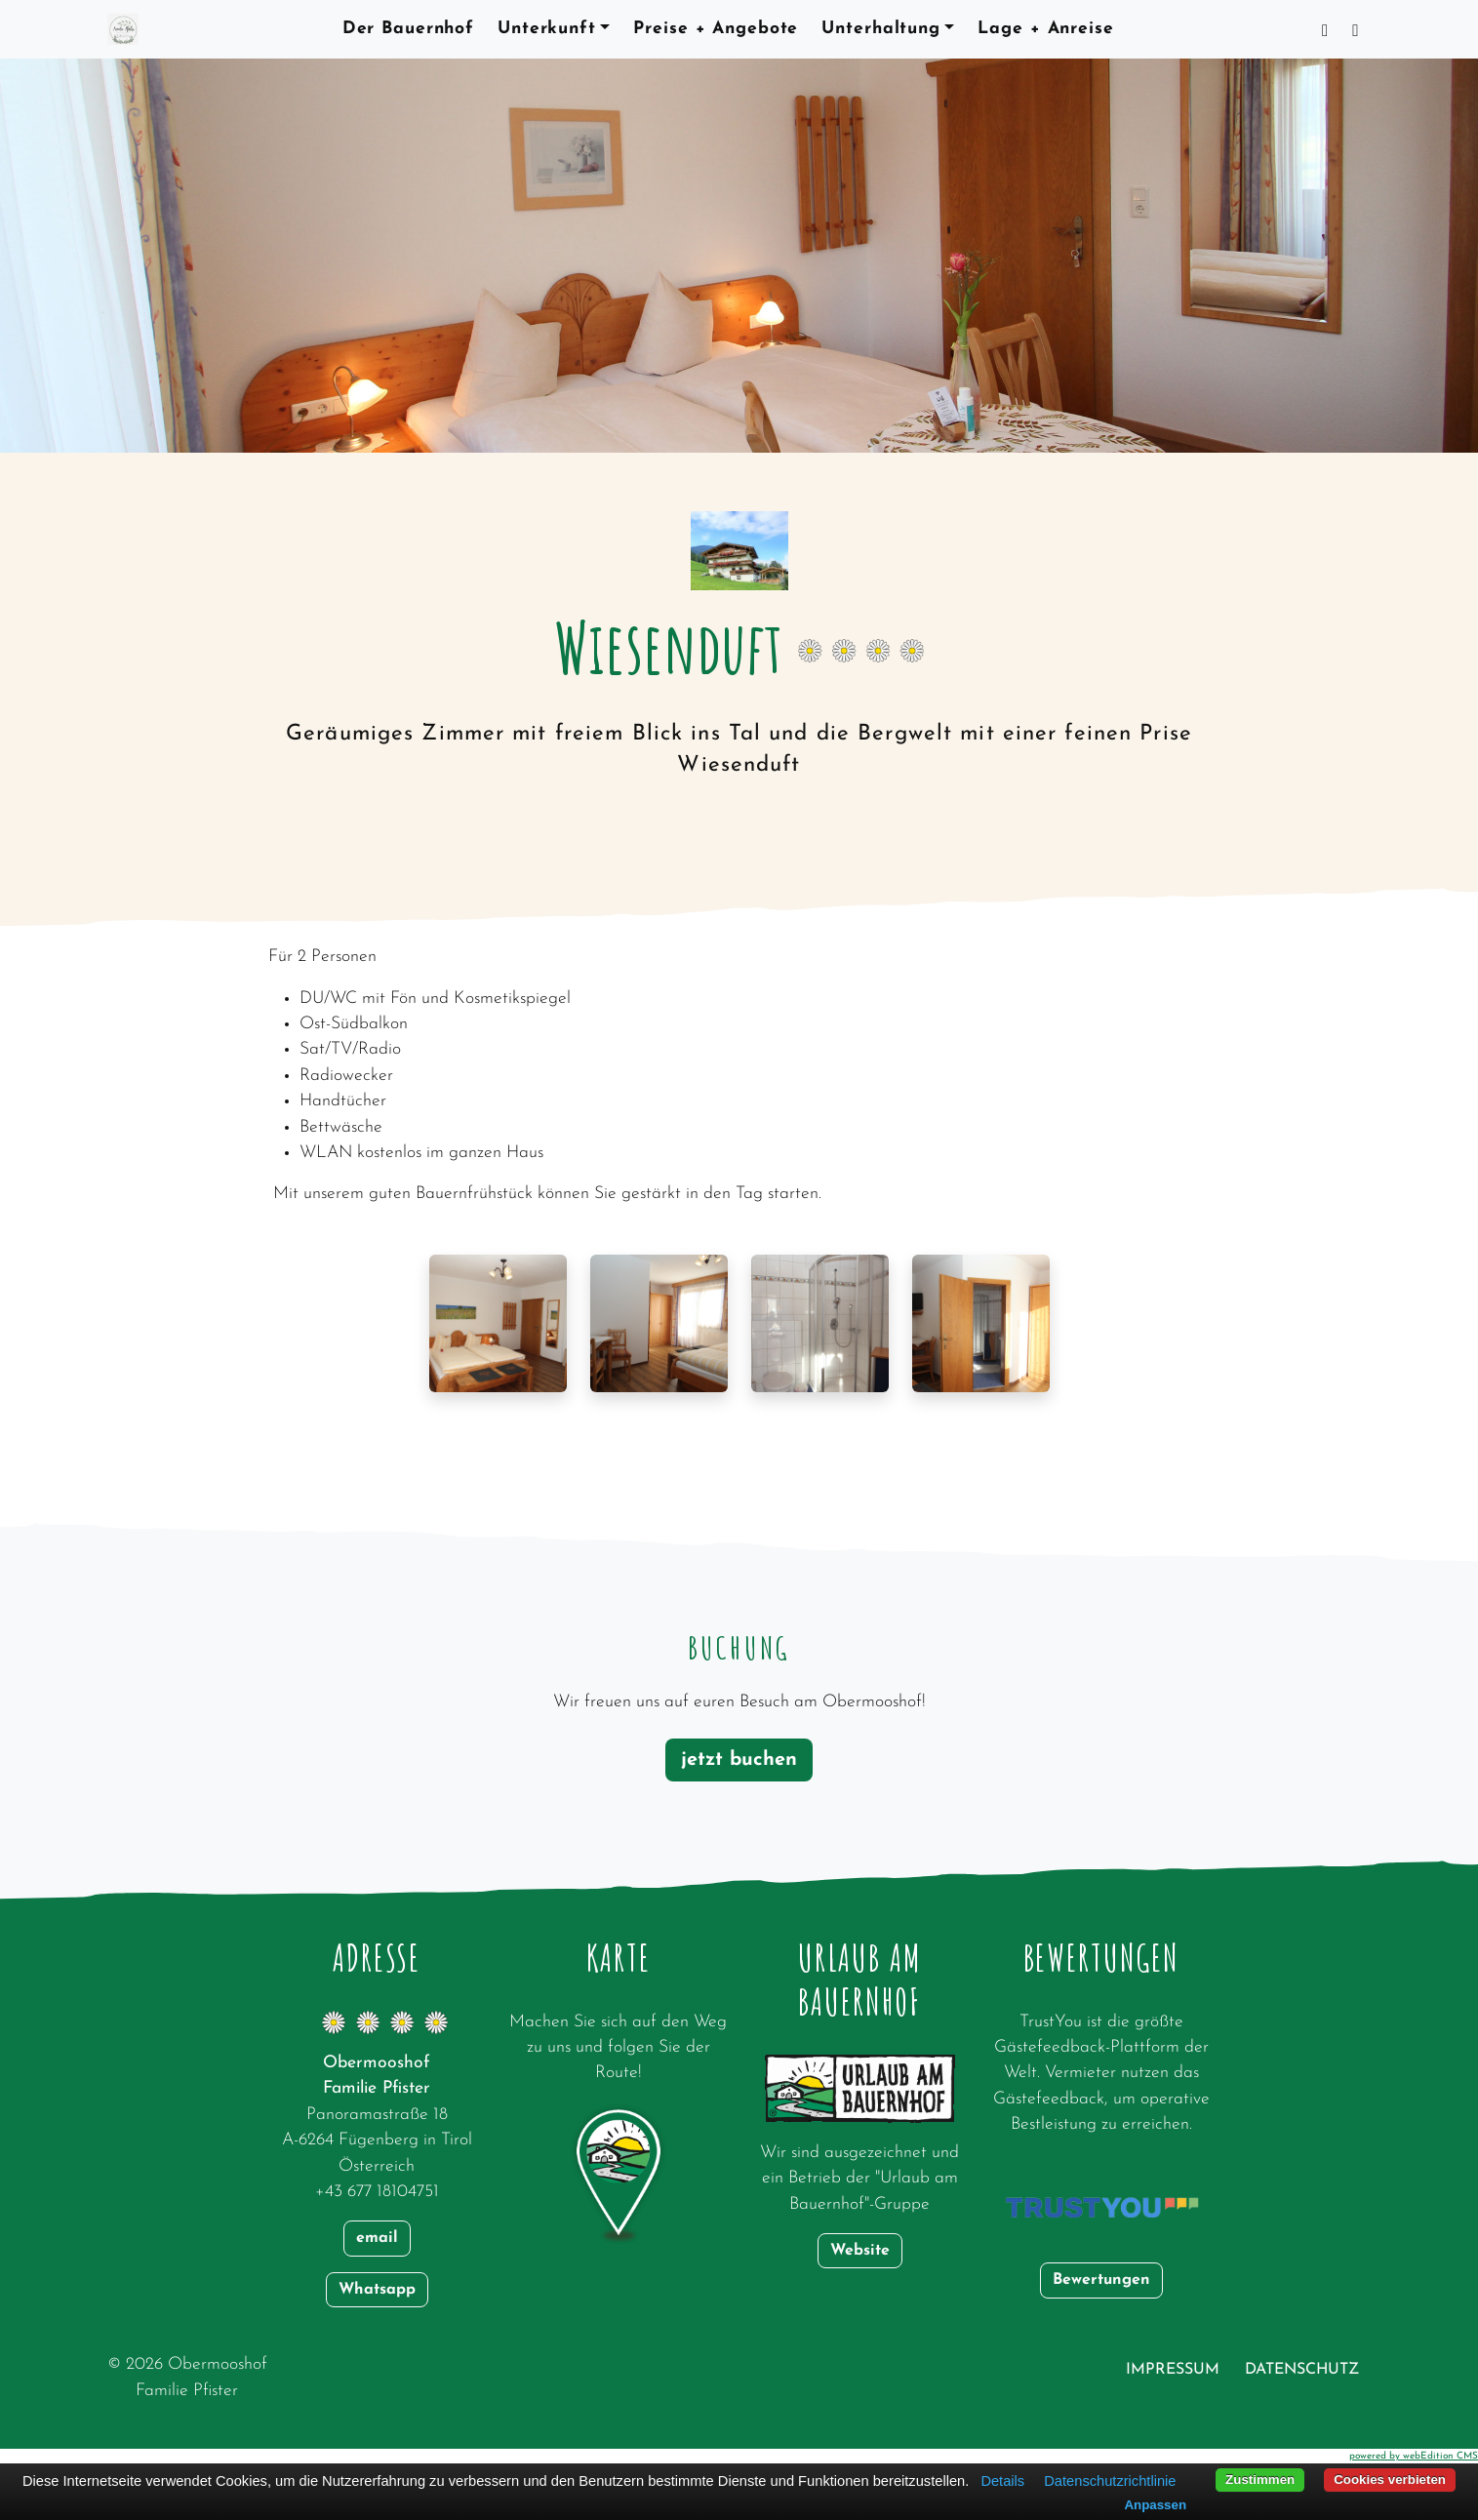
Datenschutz (1302, 2370)
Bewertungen (1101, 2280)
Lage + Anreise (1045, 28)
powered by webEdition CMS (1413, 2456)
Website (860, 2251)
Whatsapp (377, 2290)
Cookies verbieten (1390, 2479)
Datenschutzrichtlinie (1110, 2481)
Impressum (1172, 2370)
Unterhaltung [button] (880, 28)
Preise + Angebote (715, 28)
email (377, 2238)
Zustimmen (1260, 2479)
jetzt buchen (739, 1760)
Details (1002, 2481)
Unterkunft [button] (547, 28)
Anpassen (1155, 2505)
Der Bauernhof (408, 28)
